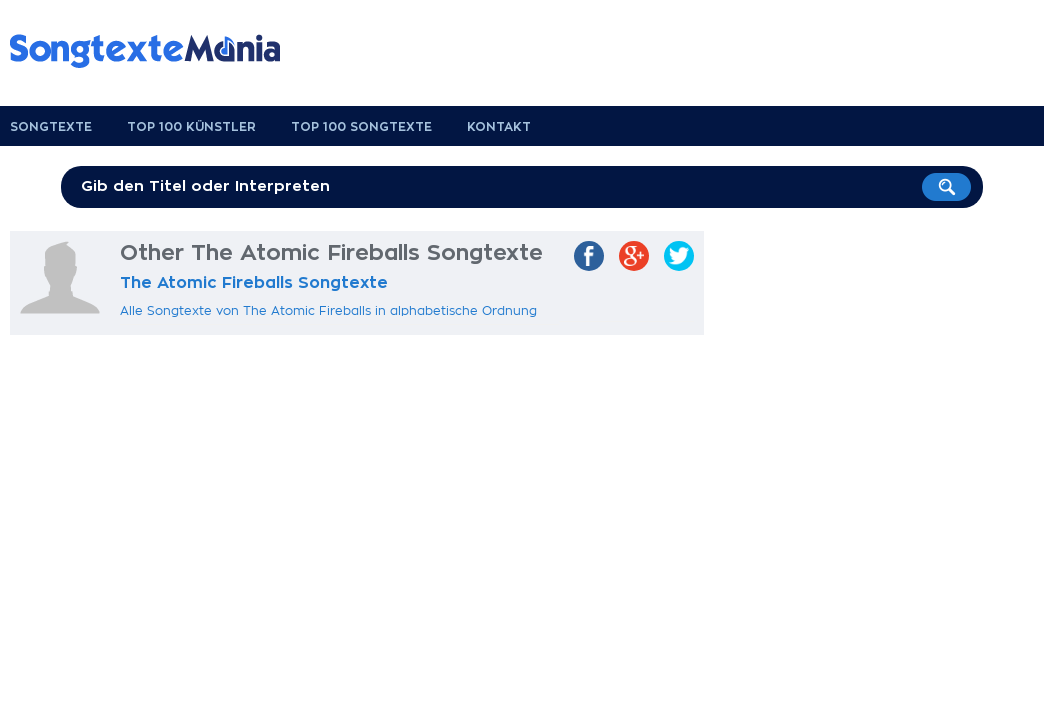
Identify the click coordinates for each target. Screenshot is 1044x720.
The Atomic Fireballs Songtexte (254, 283)
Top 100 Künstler (191, 127)
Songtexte (51, 127)
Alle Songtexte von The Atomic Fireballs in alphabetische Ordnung (328, 311)
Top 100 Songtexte (361, 127)
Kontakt (499, 127)
